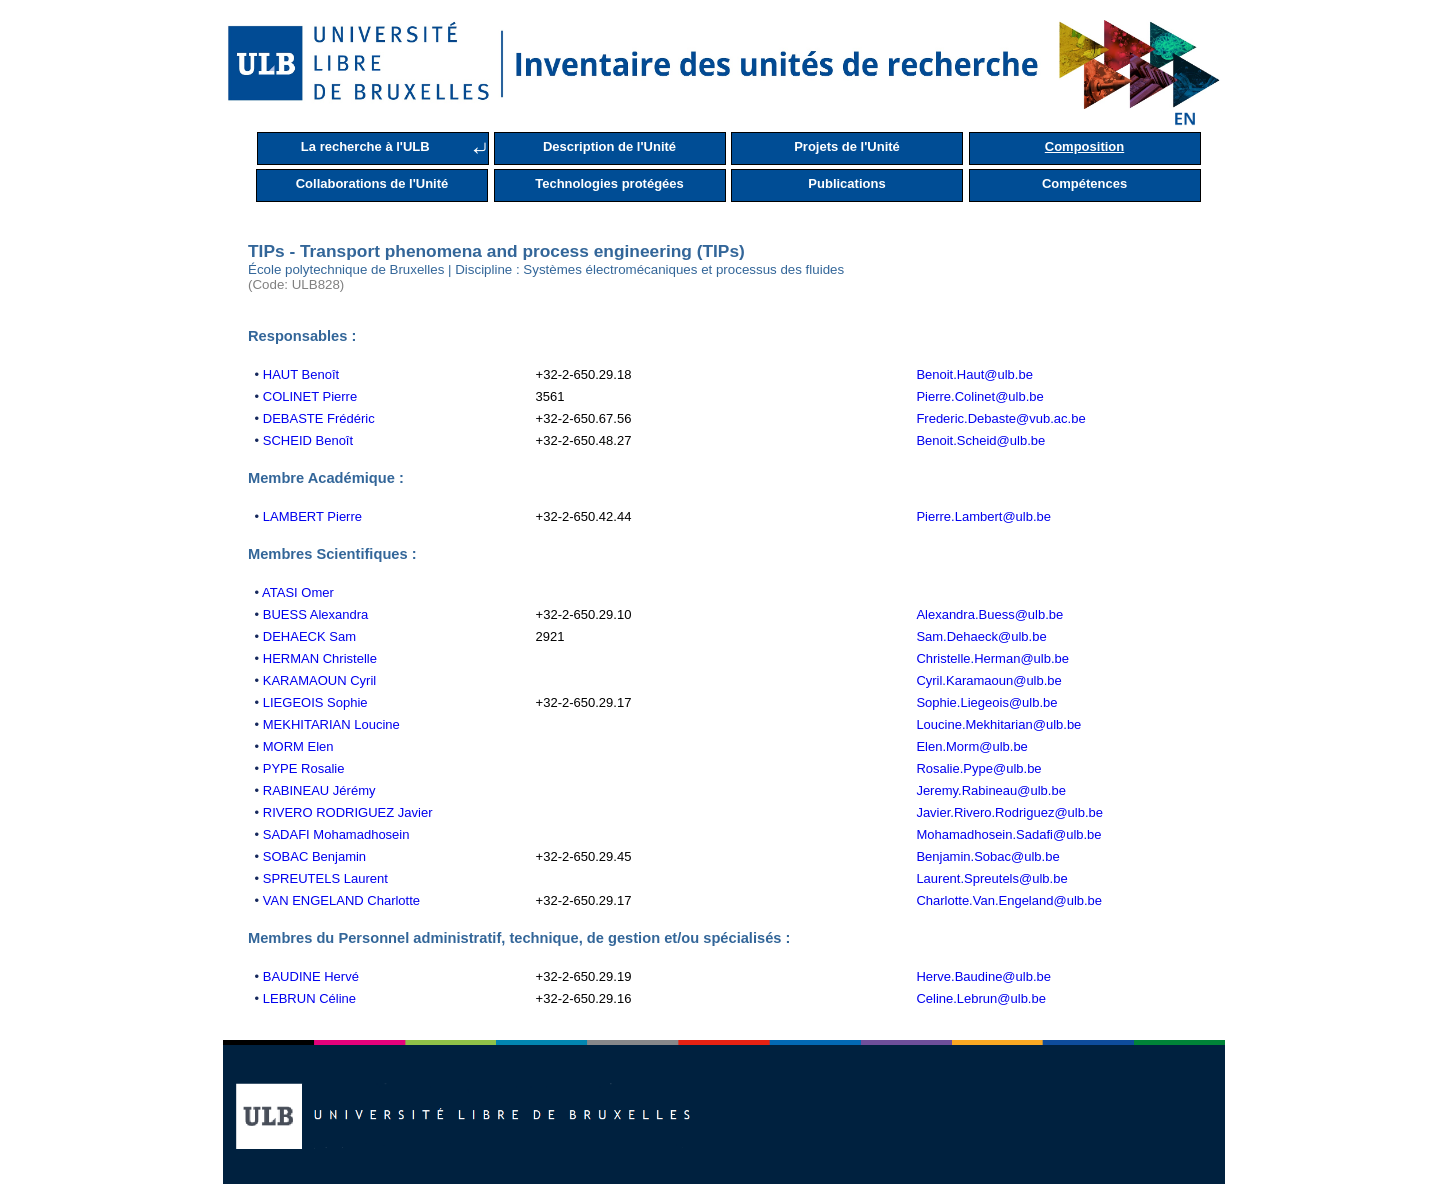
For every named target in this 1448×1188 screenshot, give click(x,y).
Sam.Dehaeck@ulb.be (981, 636)
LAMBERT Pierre (312, 516)
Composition (1084, 146)
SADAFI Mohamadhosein (336, 834)
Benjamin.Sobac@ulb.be (987, 856)
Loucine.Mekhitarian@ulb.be (998, 724)
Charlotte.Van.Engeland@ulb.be (1009, 900)
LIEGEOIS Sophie (315, 702)
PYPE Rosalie (304, 768)
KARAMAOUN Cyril (319, 680)
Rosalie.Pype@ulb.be (978, 768)
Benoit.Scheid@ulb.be (980, 440)
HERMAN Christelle (320, 658)
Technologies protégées (609, 183)
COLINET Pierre (310, 396)
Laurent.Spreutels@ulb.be (991, 878)
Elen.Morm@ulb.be (971, 746)
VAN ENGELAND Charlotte (341, 900)
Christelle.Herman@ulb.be (992, 658)
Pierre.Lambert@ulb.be (983, 516)
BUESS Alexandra (316, 614)
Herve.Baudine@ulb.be (983, 976)
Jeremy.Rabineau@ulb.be (991, 790)
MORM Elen (298, 746)
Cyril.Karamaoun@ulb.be (988, 680)
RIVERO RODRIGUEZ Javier (348, 812)
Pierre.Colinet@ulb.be (979, 396)
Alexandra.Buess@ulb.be (989, 614)
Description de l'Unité (609, 146)
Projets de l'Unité (847, 146)
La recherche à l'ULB (365, 146)
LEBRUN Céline (309, 998)
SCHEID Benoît (308, 440)
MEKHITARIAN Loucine (331, 724)
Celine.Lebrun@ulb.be (981, 998)
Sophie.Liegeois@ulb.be (986, 702)
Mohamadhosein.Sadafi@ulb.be (1008, 834)
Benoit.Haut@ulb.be (974, 374)
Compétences (1084, 183)
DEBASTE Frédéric (319, 418)
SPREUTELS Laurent (325, 878)
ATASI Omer (298, 592)
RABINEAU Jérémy (319, 790)
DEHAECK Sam (309, 636)
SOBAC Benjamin (314, 856)
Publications (846, 183)
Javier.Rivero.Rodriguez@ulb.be (1009, 812)
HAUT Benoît (301, 374)
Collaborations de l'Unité (372, 183)
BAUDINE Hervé (311, 976)
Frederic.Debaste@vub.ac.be (1000, 418)
